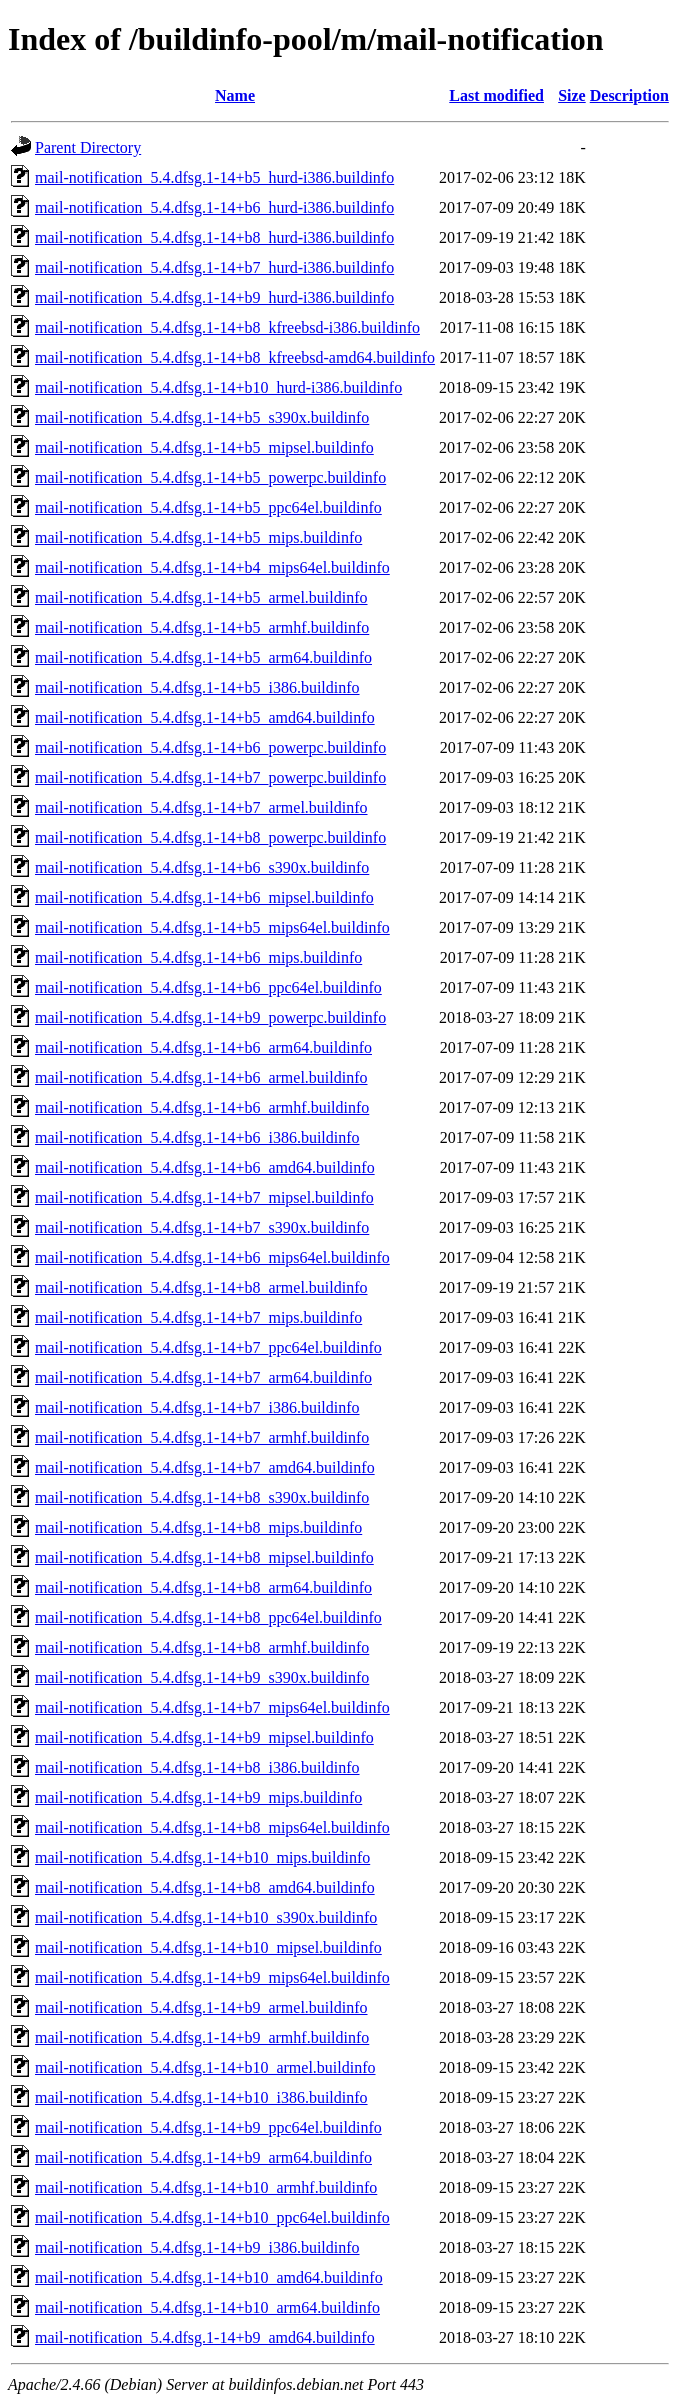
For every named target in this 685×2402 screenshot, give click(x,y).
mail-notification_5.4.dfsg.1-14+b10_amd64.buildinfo (209, 2277)
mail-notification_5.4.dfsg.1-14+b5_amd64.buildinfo (205, 717)
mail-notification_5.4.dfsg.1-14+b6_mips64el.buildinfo (212, 1257)
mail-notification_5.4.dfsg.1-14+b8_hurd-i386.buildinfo (214, 237)
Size (572, 95)
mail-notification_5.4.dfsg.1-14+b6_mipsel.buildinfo (204, 897)
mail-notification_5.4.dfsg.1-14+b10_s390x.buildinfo (206, 1917)
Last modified (496, 95)
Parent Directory (88, 147)
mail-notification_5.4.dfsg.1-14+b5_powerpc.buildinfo (210, 477)
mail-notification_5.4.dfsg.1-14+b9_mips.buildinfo (198, 1797)
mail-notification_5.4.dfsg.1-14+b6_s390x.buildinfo (202, 867)
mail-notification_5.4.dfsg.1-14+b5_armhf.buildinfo (202, 627)
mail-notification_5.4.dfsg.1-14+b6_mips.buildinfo (198, 957)
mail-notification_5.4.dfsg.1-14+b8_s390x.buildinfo (202, 1497)
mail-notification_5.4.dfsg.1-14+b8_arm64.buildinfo (203, 1587)
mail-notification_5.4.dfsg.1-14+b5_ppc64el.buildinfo (208, 507)
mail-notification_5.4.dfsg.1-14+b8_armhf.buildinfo (202, 1647)
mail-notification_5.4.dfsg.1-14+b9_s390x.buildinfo (202, 1677)
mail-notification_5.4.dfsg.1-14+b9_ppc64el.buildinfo (208, 2127)
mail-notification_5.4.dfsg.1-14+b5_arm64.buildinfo (203, 657)
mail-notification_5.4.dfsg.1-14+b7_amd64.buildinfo (205, 1467)
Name (235, 95)
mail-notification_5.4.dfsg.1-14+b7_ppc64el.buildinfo (208, 1347)
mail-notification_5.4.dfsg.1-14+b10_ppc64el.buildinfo (212, 2217)
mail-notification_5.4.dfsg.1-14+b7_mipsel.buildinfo (204, 1197)
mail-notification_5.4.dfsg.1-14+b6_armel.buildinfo (201, 1077)
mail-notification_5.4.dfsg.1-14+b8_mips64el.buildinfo (212, 1827)
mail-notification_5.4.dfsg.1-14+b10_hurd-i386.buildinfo (218, 387)
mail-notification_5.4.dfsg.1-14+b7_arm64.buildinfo (203, 1377)
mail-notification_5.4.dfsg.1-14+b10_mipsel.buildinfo (208, 1947)
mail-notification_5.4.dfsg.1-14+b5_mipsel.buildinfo (204, 447)
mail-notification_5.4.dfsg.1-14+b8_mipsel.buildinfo (204, 1557)
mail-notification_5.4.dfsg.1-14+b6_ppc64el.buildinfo (208, 987)
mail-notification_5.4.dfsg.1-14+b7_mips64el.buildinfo (212, 1707)
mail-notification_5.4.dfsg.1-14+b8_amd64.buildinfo (205, 1887)
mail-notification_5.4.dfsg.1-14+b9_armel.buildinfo (201, 2007)
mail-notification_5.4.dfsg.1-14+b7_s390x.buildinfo (202, 1227)
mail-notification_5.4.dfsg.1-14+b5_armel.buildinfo (201, 597)
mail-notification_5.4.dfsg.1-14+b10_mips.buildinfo (202, 1857)
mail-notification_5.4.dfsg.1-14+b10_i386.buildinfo (201, 2097)
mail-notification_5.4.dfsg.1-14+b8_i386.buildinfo (197, 1767)
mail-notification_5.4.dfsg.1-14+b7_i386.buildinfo (197, 1407)
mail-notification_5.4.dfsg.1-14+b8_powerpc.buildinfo (210, 837)
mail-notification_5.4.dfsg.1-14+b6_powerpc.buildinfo (210, 747)
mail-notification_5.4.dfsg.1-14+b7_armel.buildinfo (201, 807)
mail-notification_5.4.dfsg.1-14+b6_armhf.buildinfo (202, 1107)
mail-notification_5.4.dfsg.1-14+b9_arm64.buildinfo (203, 2157)
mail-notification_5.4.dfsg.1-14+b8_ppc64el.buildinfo (208, 1617)
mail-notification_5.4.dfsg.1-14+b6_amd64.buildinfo (205, 1167)
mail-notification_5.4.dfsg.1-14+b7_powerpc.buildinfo (210, 777)
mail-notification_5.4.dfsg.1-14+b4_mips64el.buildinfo (212, 567)
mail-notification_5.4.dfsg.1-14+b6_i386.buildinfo (197, 1137)
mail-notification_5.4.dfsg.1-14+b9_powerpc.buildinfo (210, 1017)
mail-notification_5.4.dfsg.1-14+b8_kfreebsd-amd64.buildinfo (235, 357)
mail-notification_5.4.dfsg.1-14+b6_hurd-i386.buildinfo (214, 207)
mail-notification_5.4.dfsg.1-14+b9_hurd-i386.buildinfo (214, 297)
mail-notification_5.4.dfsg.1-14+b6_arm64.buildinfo (203, 1047)
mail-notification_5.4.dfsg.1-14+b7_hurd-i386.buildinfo (214, 267)
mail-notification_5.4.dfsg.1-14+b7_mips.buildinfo (198, 1317)
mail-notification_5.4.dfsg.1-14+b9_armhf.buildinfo (202, 2037)
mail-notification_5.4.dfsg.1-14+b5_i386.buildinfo (197, 687)
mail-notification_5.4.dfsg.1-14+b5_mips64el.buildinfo (212, 927)
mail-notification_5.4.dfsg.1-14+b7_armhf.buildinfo (202, 1437)
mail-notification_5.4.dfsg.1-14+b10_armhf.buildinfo (206, 2187)
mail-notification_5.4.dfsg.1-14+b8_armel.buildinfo (201, 1287)
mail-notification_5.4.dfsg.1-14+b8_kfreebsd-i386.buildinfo (227, 327)
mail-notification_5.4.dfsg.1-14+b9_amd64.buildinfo (205, 2337)
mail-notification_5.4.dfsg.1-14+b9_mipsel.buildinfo (204, 1737)
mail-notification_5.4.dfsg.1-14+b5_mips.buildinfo (198, 537)
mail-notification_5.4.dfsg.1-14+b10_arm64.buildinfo (207, 2307)
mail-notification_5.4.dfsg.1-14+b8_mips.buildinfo (198, 1527)
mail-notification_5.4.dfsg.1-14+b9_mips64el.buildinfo (212, 1977)
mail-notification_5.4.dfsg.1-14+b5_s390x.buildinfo (202, 417)
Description (629, 95)
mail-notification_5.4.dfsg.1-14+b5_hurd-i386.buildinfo (214, 177)
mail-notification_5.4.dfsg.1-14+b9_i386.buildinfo (197, 2247)
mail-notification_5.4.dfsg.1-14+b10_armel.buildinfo (205, 2067)
